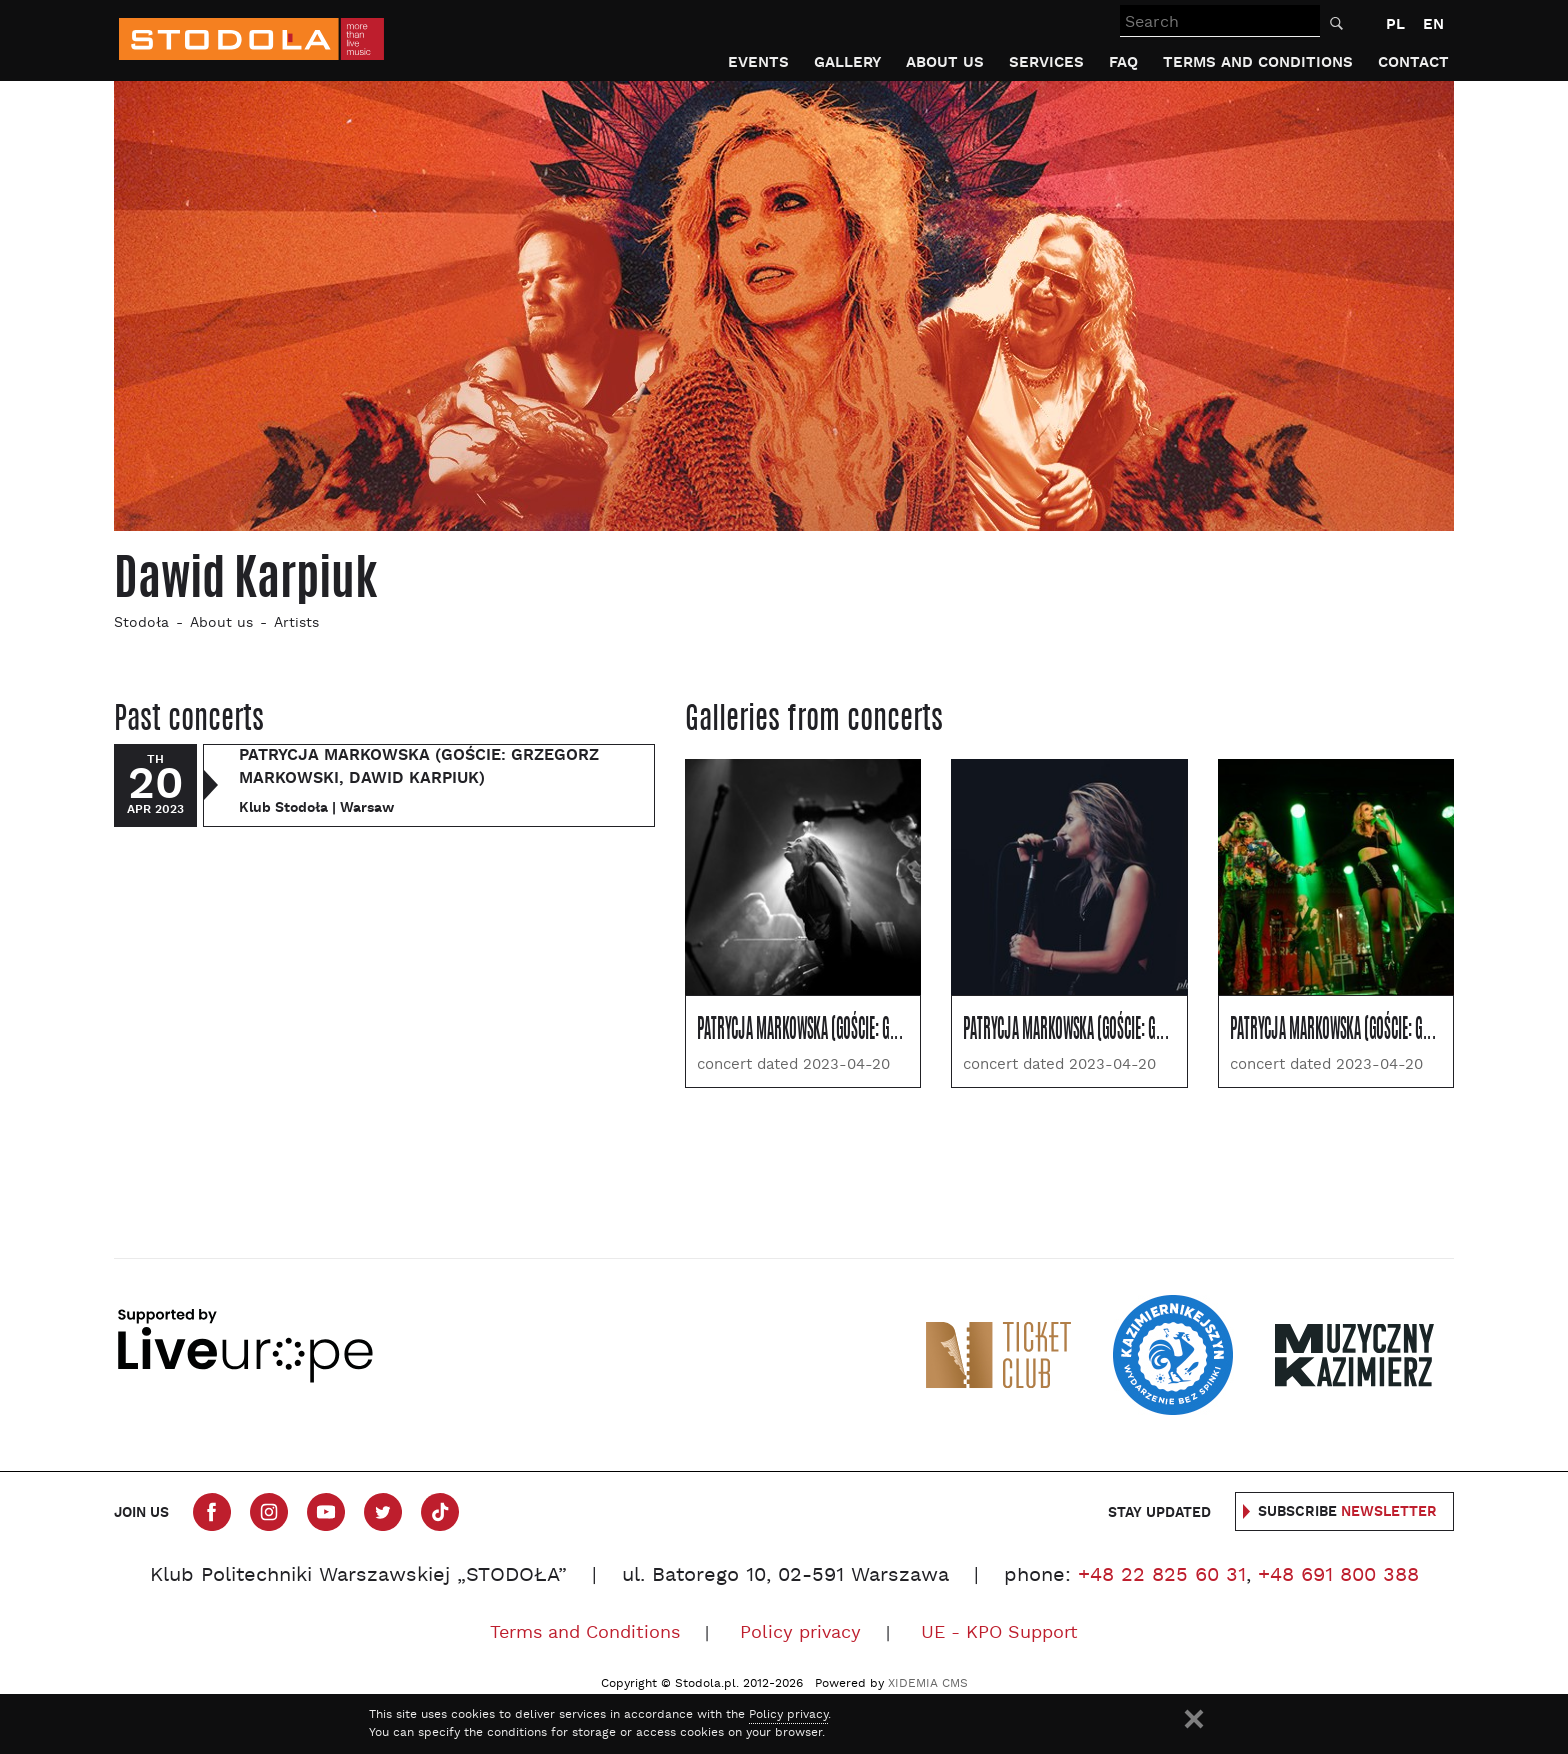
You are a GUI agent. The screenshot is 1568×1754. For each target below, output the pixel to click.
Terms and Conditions (1258, 62)
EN (1433, 24)
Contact (1413, 62)
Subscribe (1347, 1512)
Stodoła (141, 623)
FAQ (1123, 62)
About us (945, 62)
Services (1046, 62)
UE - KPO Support (999, 1633)
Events (758, 62)
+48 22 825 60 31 (1162, 1576)
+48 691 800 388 (1338, 1576)
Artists (296, 623)
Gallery (847, 62)
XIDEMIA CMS (928, 1684)
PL (1395, 24)
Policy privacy (800, 1633)
